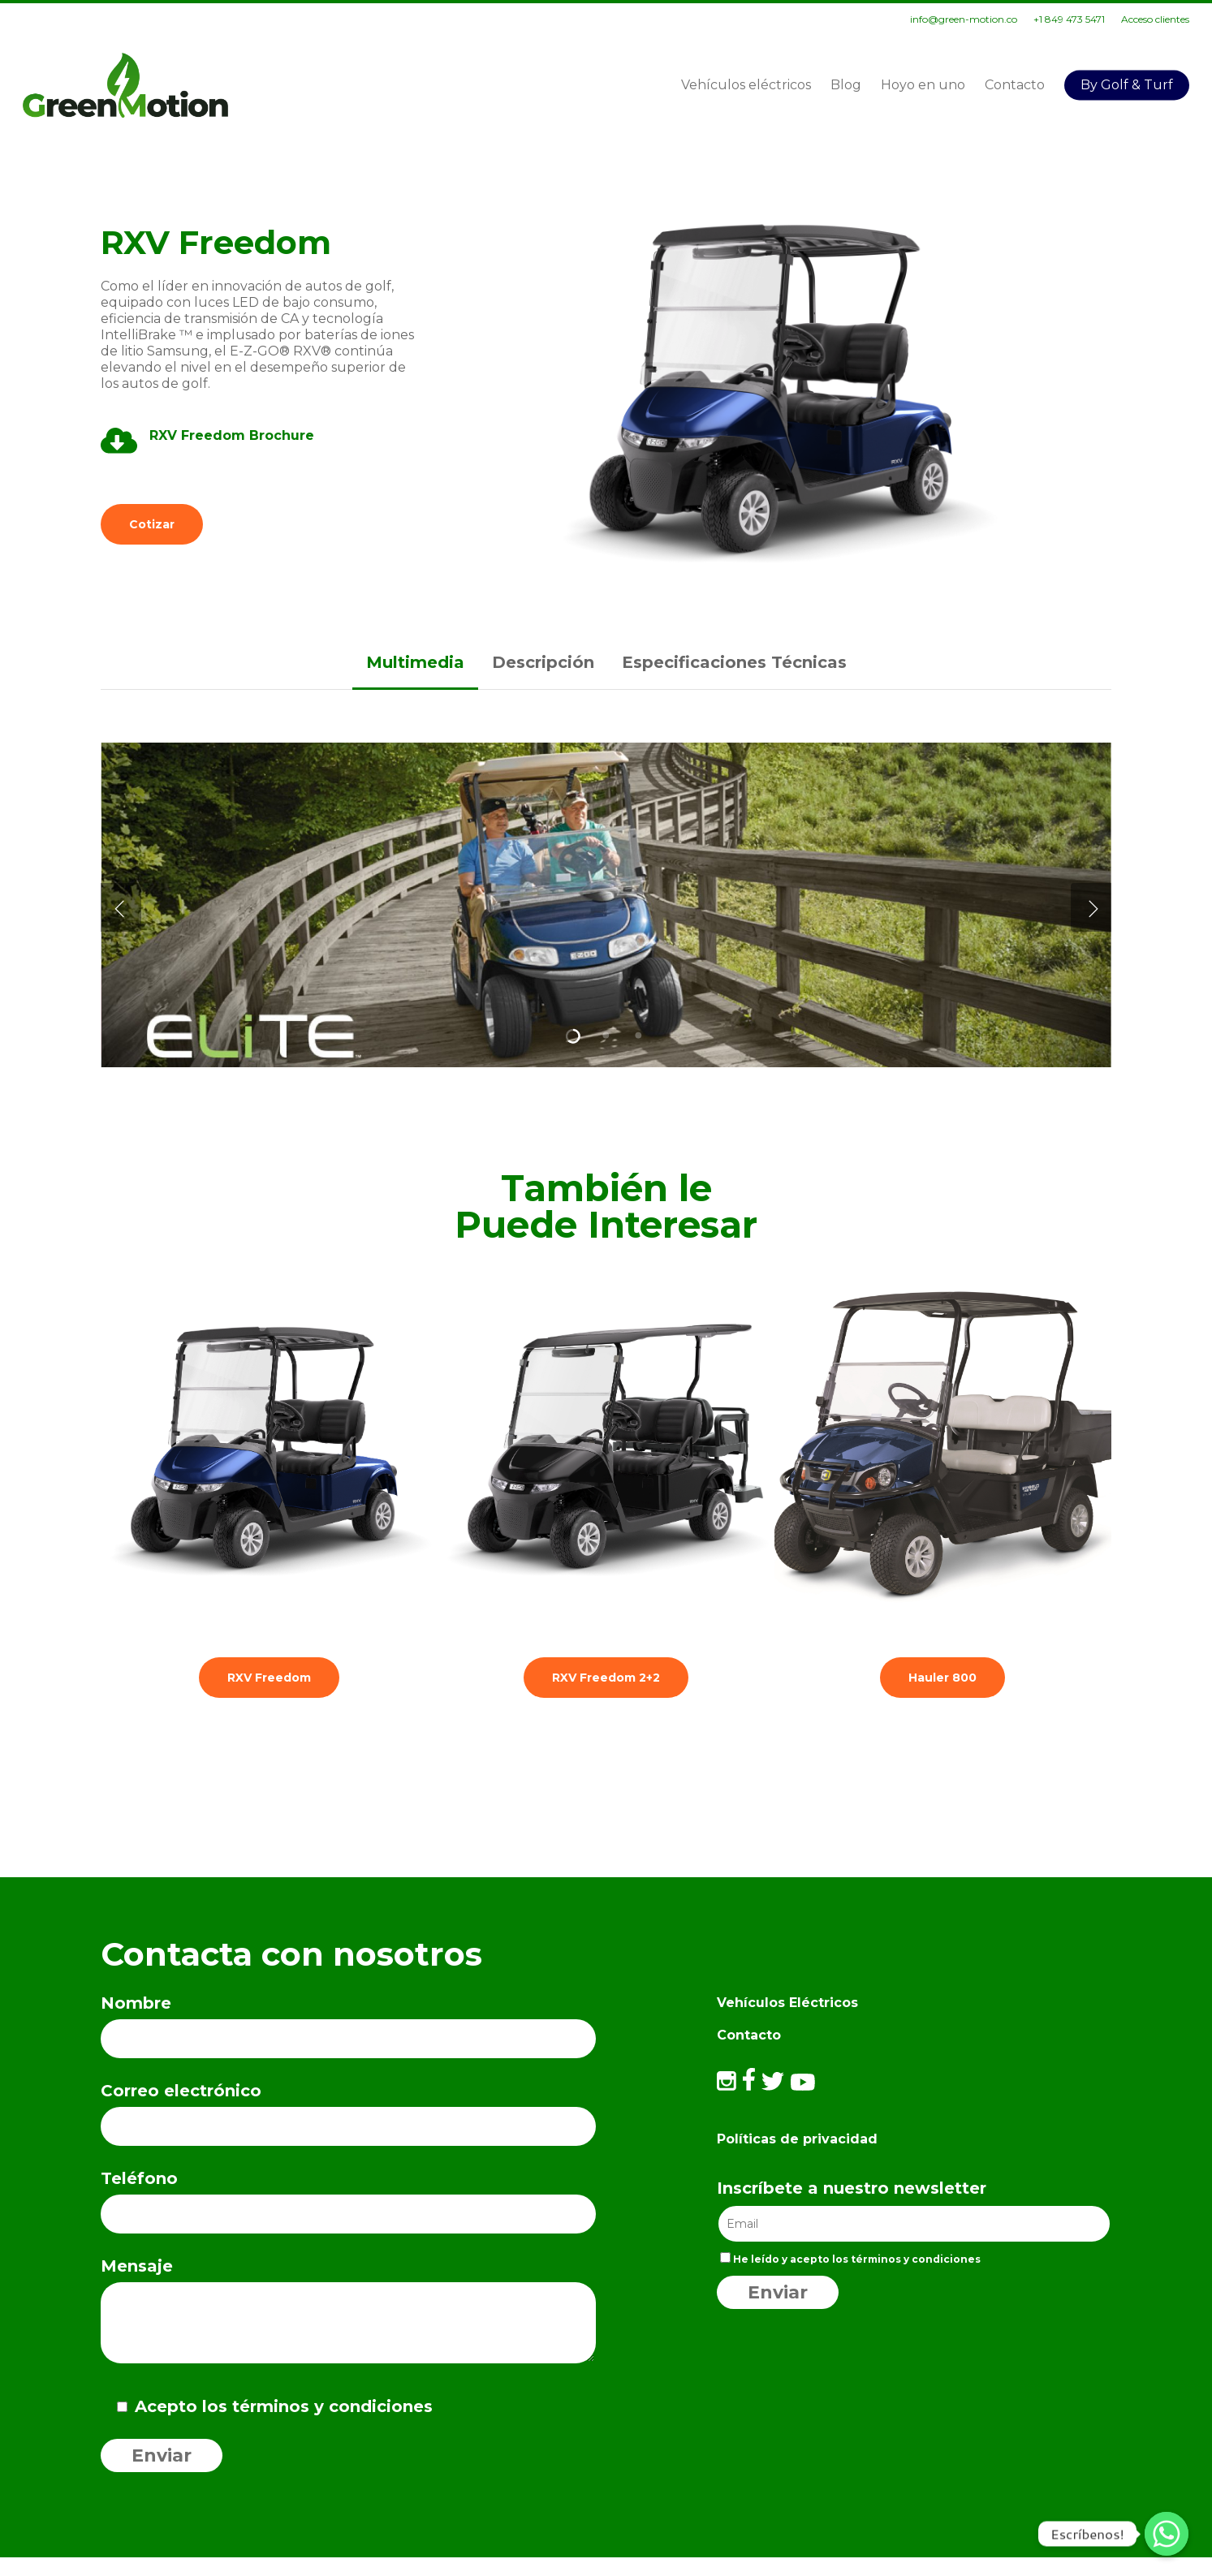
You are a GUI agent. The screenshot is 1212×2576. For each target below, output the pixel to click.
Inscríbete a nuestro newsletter (851, 2188)
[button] (152, 524)
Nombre (348, 2025)
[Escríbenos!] (1166, 2534)
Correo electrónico (348, 2113)
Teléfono (348, 2201)
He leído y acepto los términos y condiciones (850, 2259)
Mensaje (348, 2315)
